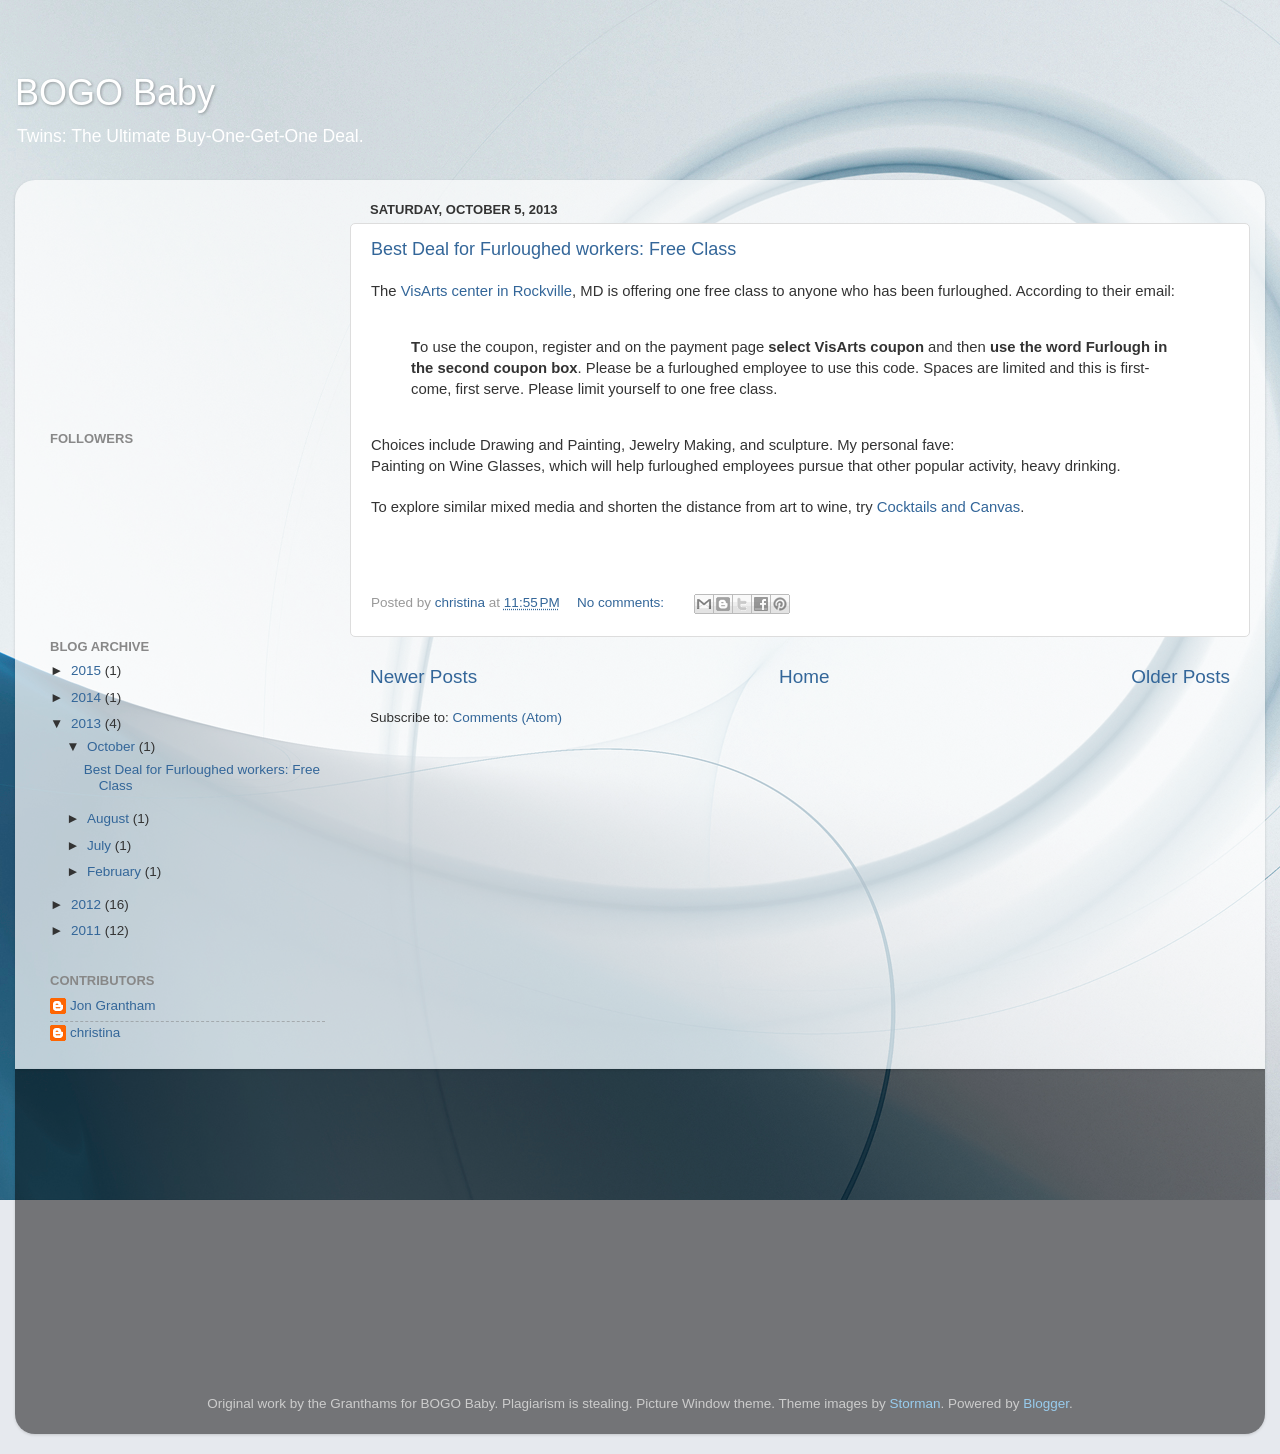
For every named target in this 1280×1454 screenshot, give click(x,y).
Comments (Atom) (508, 717)
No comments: (622, 602)
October (113, 746)
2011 (88, 930)
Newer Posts (423, 676)
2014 (88, 697)
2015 (88, 670)
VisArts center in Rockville (486, 291)
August (110, 818)
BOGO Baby (115, 92)
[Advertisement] (150, 295)
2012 (88, 904)
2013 (88, 723)
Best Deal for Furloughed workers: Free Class (553, 249)
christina (95, 1032)
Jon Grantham (113, 1005)
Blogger (1046, 1403)
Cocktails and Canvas (949, 507)
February (116, 871)
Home (804, 676)
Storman (915, 1403)
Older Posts (1180, 676)
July (101, 845)
